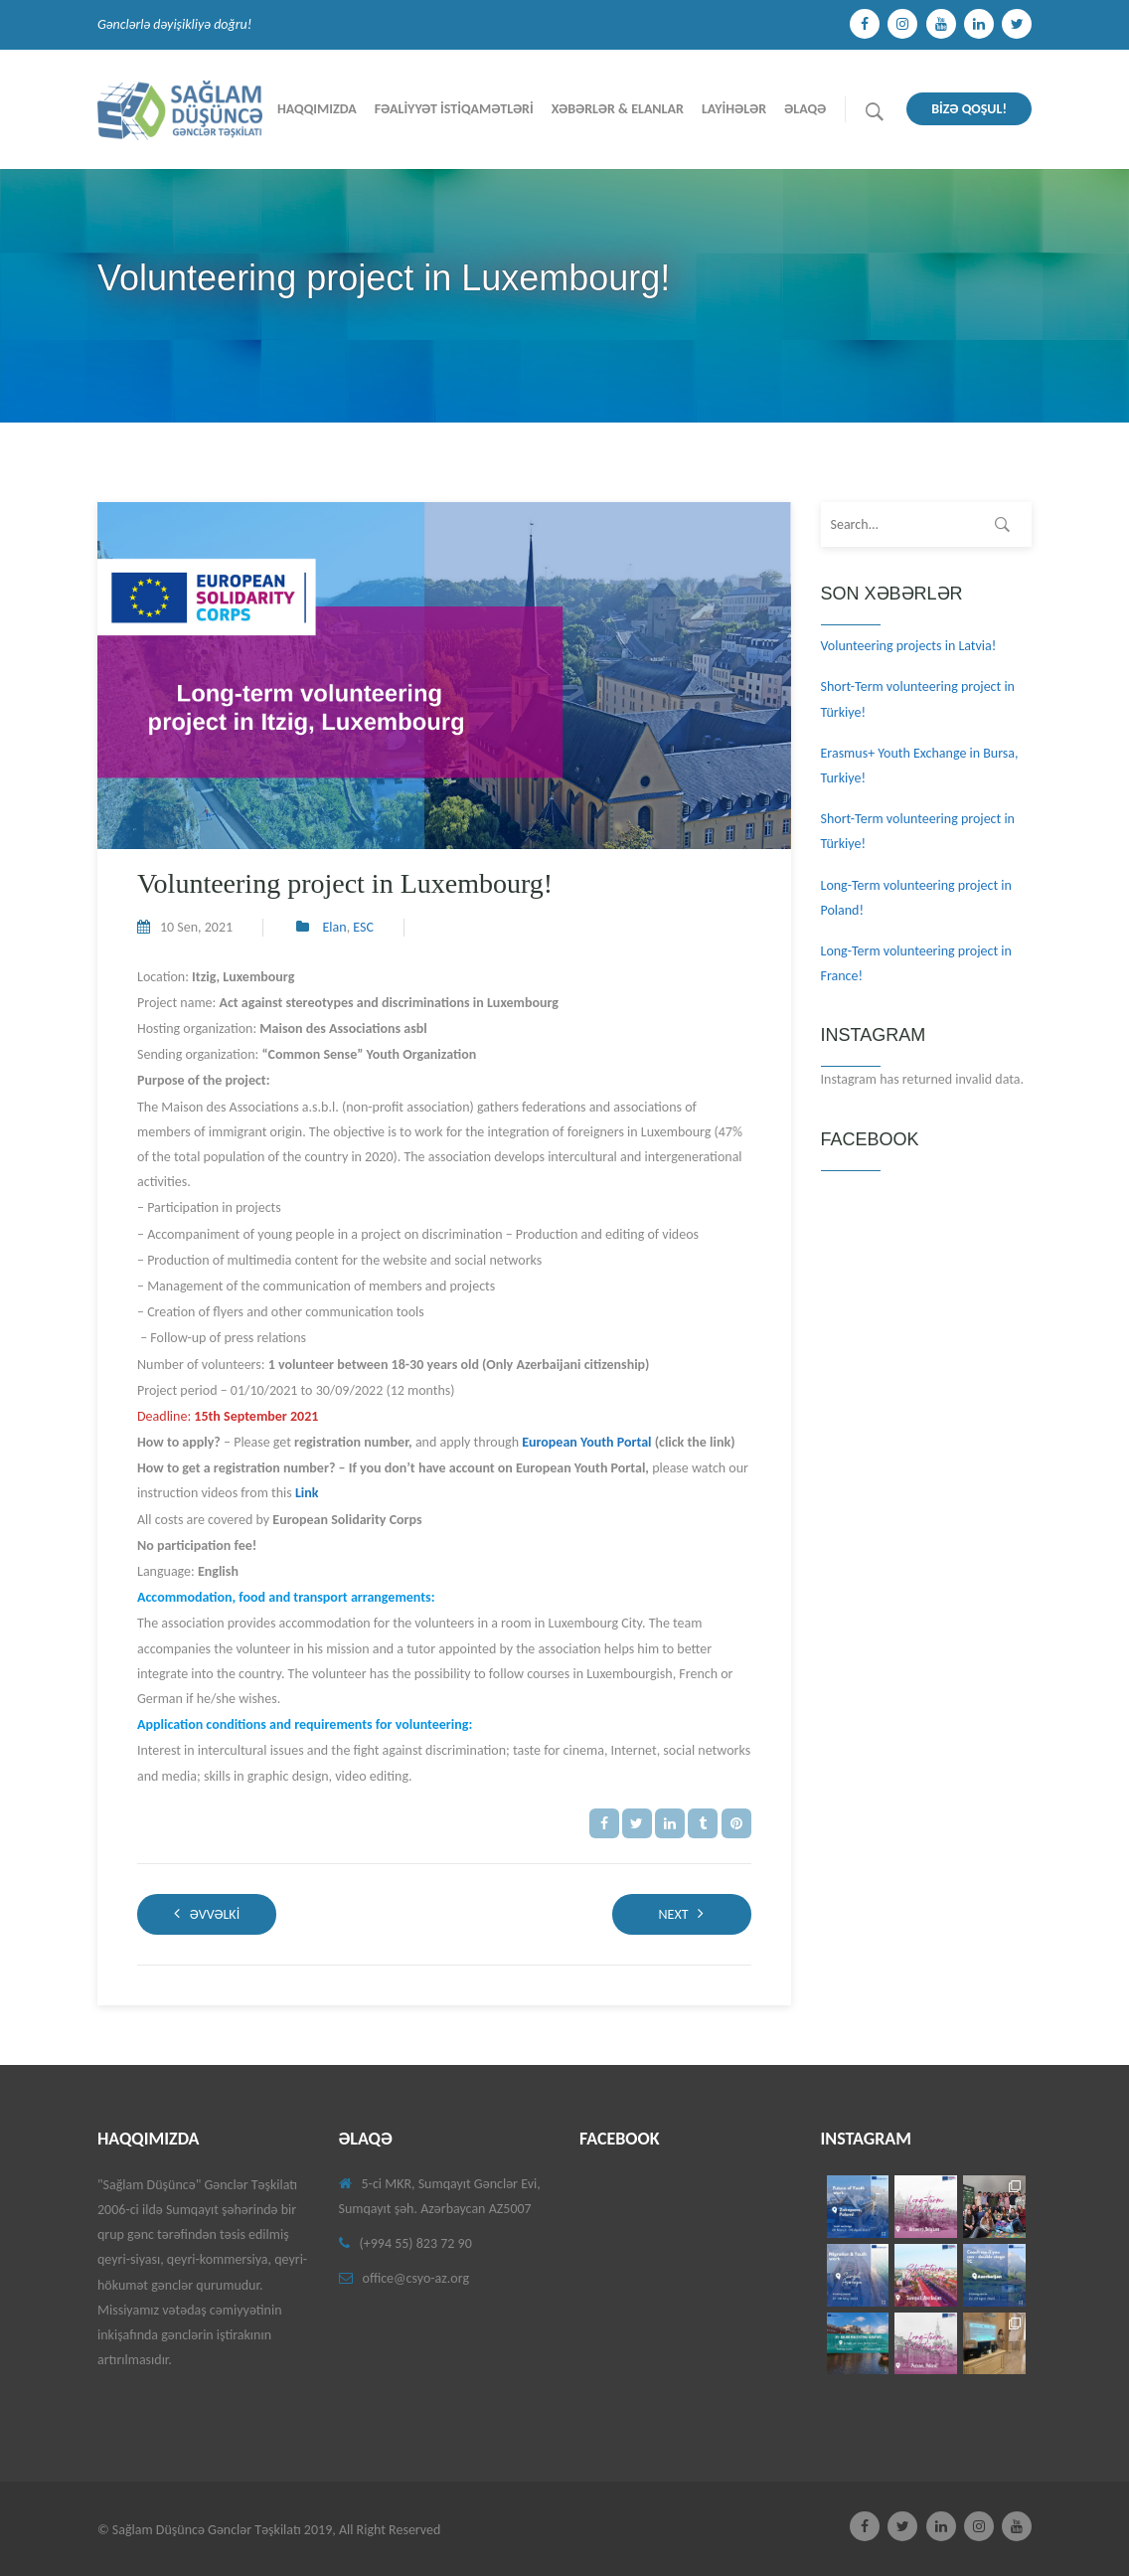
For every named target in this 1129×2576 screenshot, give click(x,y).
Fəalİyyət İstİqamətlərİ (454, 108)
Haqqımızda (317, 108)
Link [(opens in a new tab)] (307, 1492)
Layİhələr (734, 108)
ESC (363, 927)
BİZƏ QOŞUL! (969, 108)
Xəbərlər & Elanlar (618, 108)
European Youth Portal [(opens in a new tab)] (586, 1442)
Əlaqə (805, 108)
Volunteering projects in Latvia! (909, 645)
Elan (335, 927)
